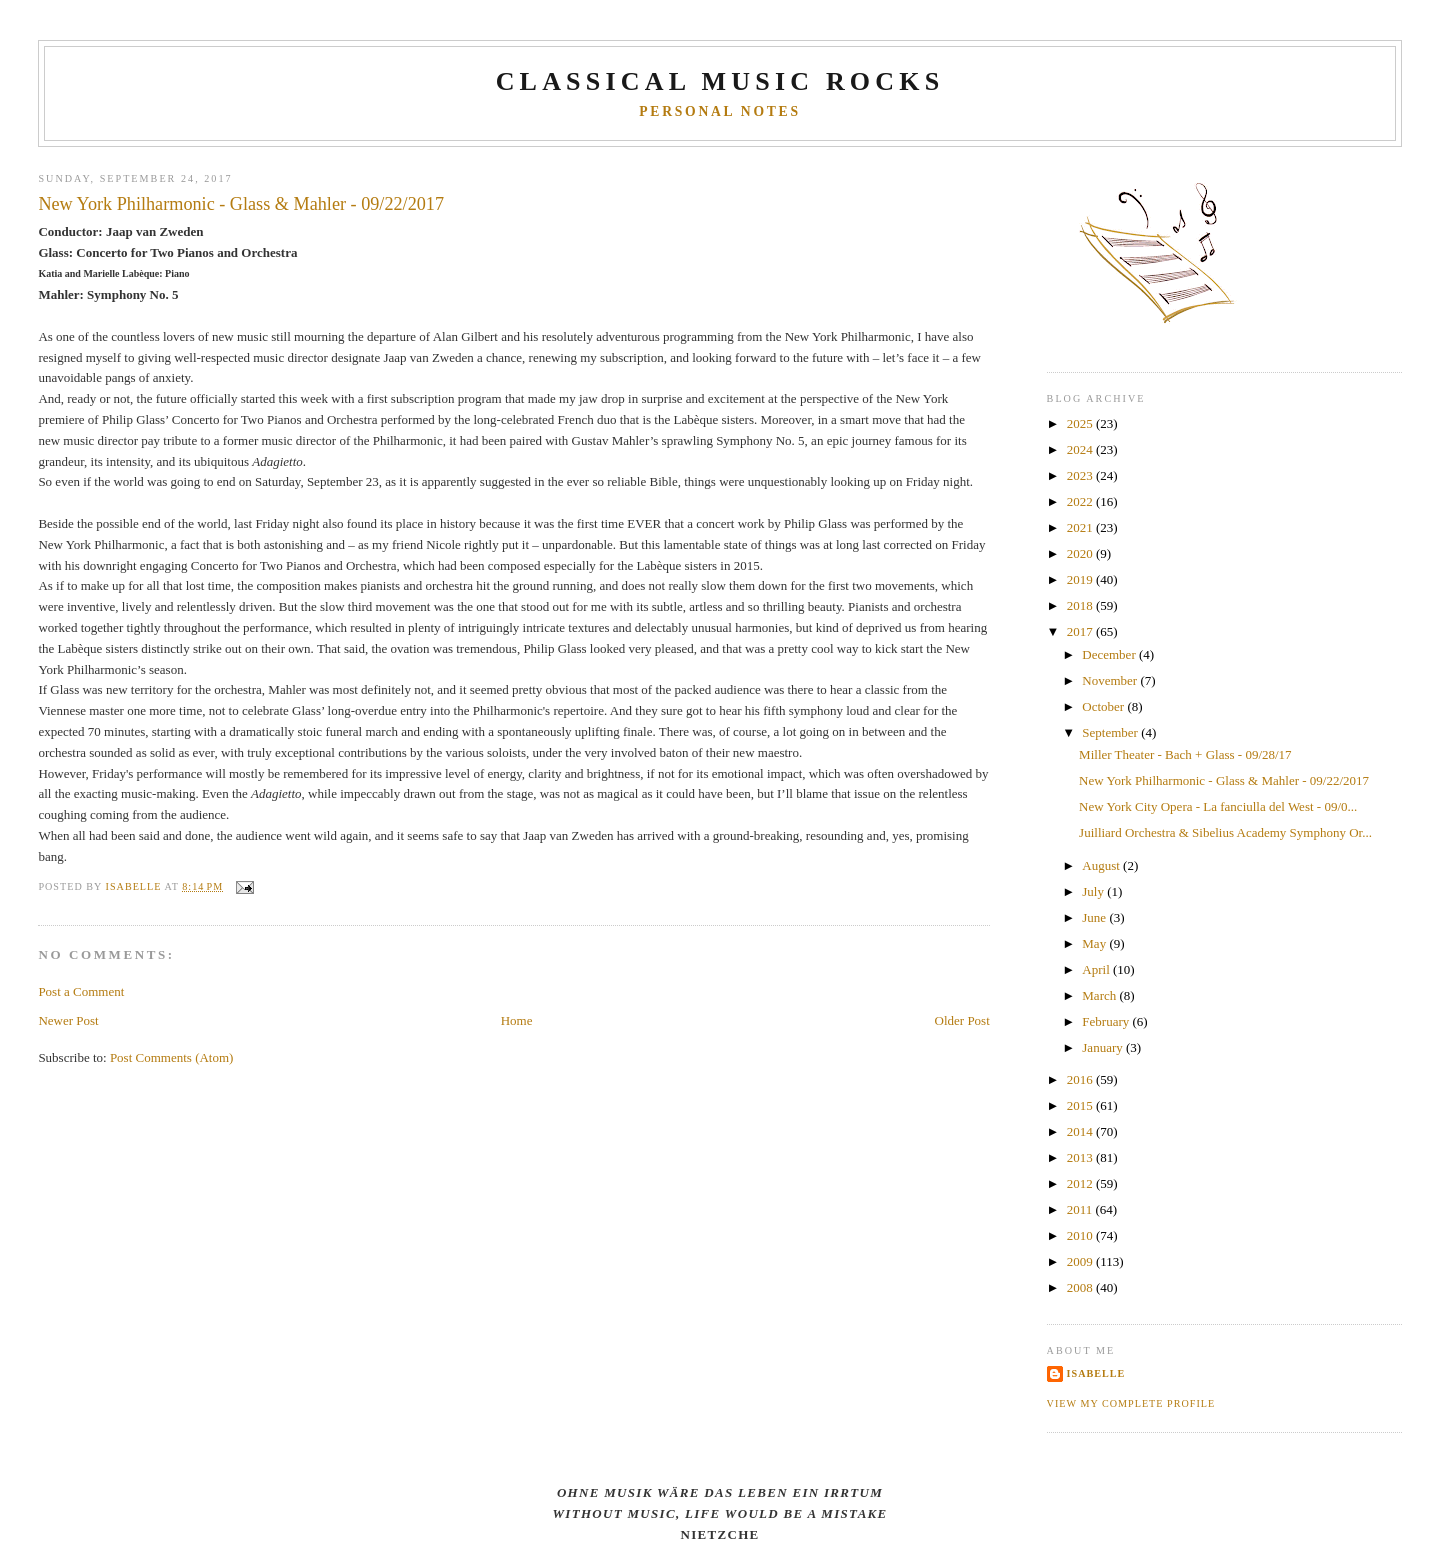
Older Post (962, 1020)
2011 (1081, 1209)
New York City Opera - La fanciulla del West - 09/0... (1218, 806)
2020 (1081, 553)
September (1111, 732)
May (1095, 943)
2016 (1081, 1079)
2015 (1081, 1105)
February (1107, 1021)
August (1102, 865)
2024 (1081, 449)
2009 (1081, 1261)
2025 (1081, 423)
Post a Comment (81, 991)
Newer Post (68, 1020)
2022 (1081, 501)
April (1097, 969)
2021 (1081, 527)
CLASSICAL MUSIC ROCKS (720, 81)
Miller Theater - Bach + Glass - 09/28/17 (1185, 754)
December (1110, 654)
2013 (1081, 1157)
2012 (1081, 1183)
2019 (1081, 579)
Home (517, 1020)
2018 (1081, 605)
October (1104, 706)
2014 (1081, 1131)
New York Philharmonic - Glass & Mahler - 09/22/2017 (1224, 780)
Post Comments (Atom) (172, 1057)
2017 (1081, 631)
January (1104, 1047)
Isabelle (1096, 1373)
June (1095, 917)
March (1100, 995)
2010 (1081, 1235)
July (1094, 891)
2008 (1081, 1287)
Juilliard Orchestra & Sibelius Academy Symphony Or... (1225, 832)
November (1111, 680)
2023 (1081, 475)
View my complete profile (1131, 1403)
